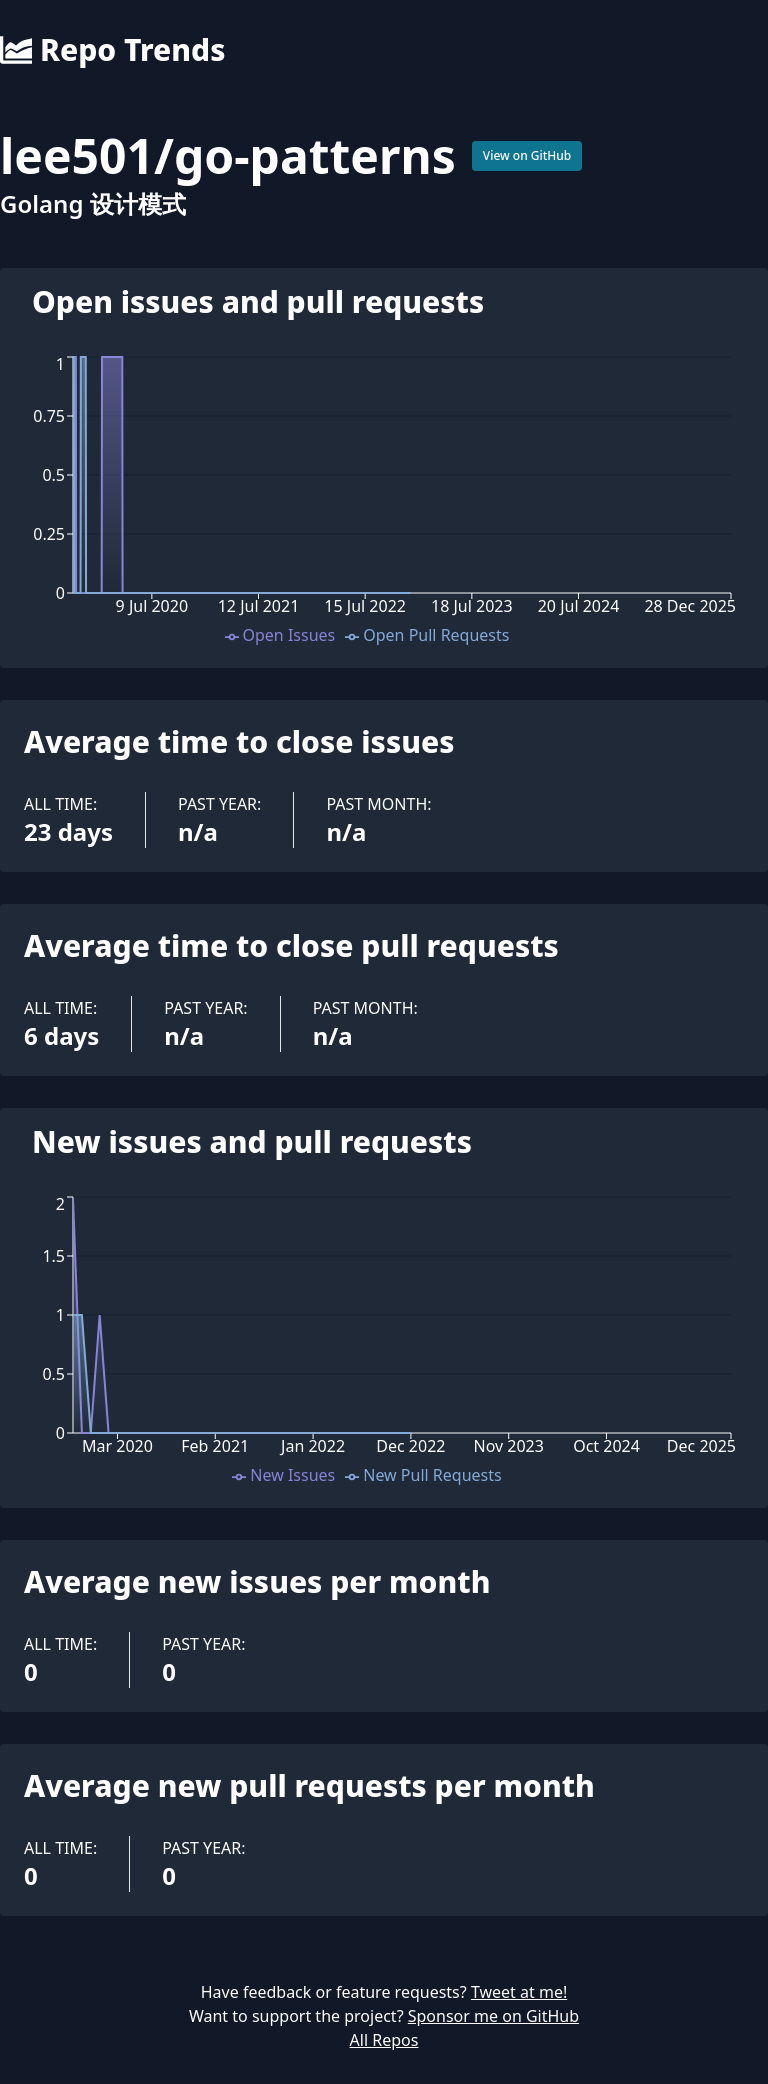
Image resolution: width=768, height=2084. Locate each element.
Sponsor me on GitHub (493, 2016)
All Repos (384, 2040)
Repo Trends (112, 50)
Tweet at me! (519, 1992)
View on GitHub (527, 155)
